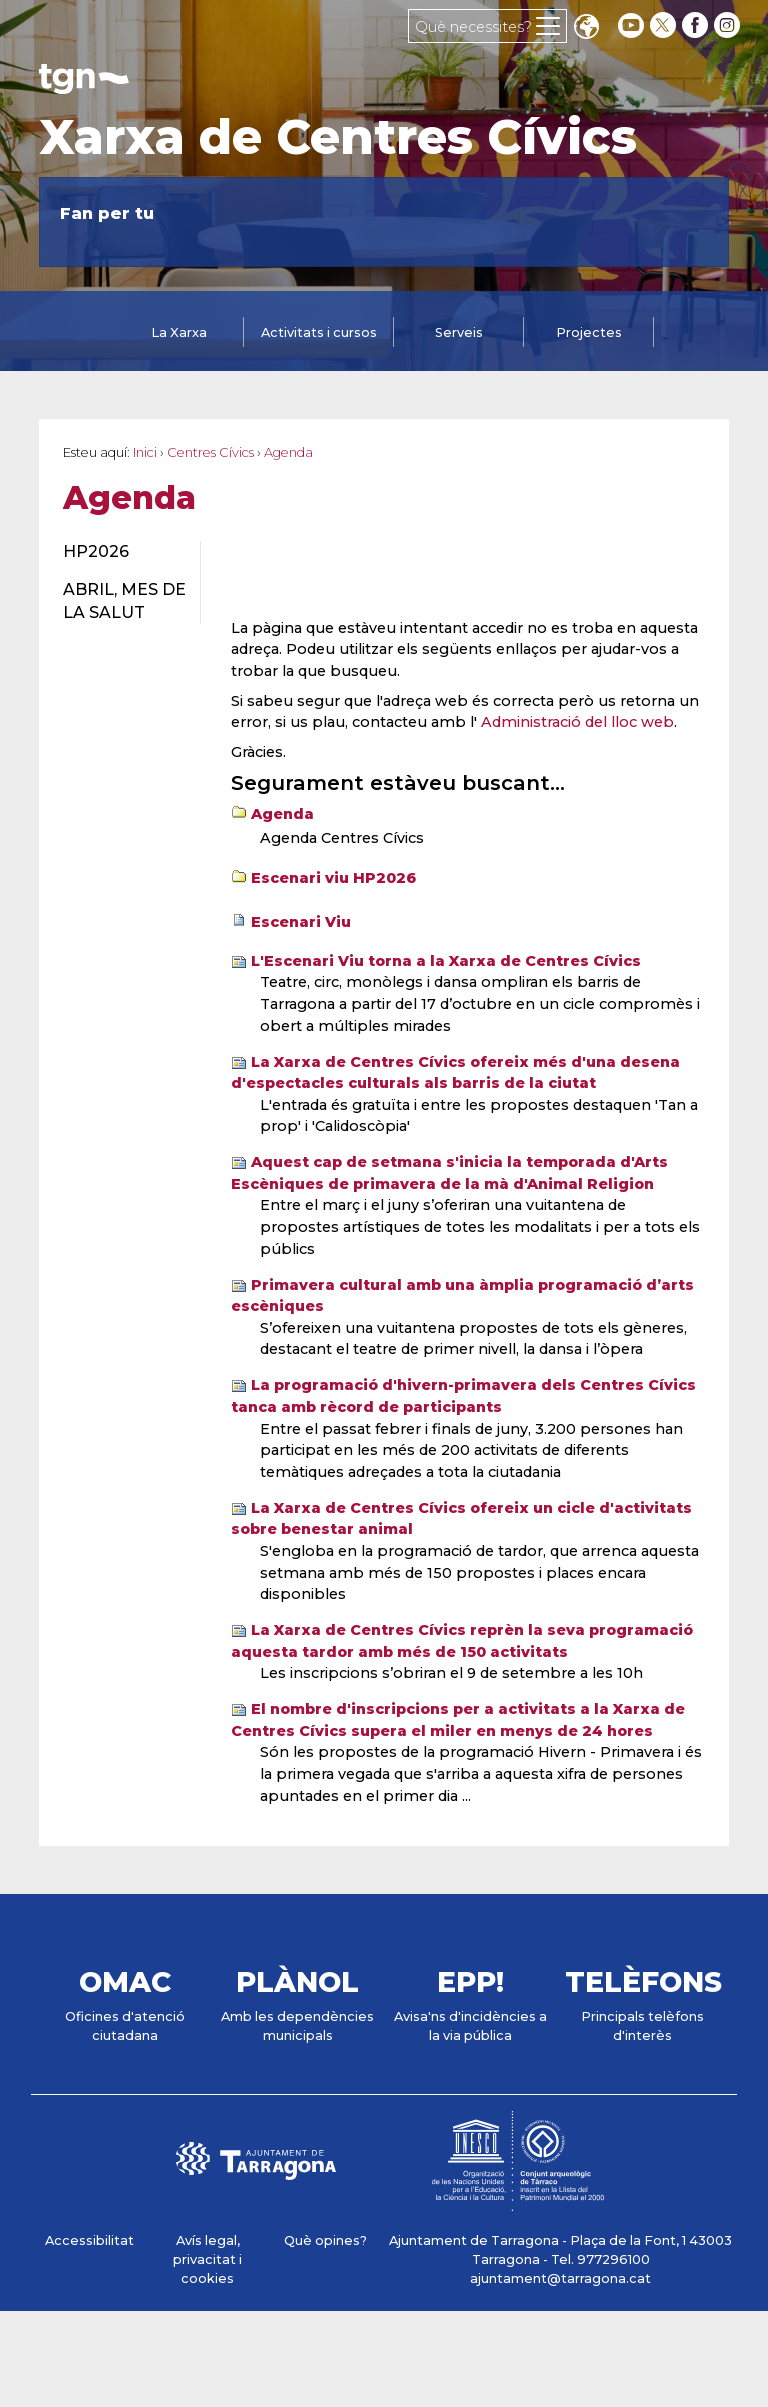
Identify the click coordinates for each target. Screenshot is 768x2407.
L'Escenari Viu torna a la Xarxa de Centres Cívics (446, 961)
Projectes (589, 332)
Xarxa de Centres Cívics (338, 137)
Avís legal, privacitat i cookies (207, 2259)
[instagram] (729, 25)
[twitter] (665, 25)
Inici (145, 452)
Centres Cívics (210, 452)
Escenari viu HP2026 (333, 878)
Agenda (282, 814)
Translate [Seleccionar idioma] (586, 28)
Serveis (459, 332)
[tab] (179, 334)
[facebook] (697, 25)
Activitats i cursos (319, 332)
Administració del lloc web (577, 722)
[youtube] (631, 25)
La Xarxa (179, 332)
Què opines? (325, 2240)
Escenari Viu (301, 922)
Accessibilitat (89, 2240)
